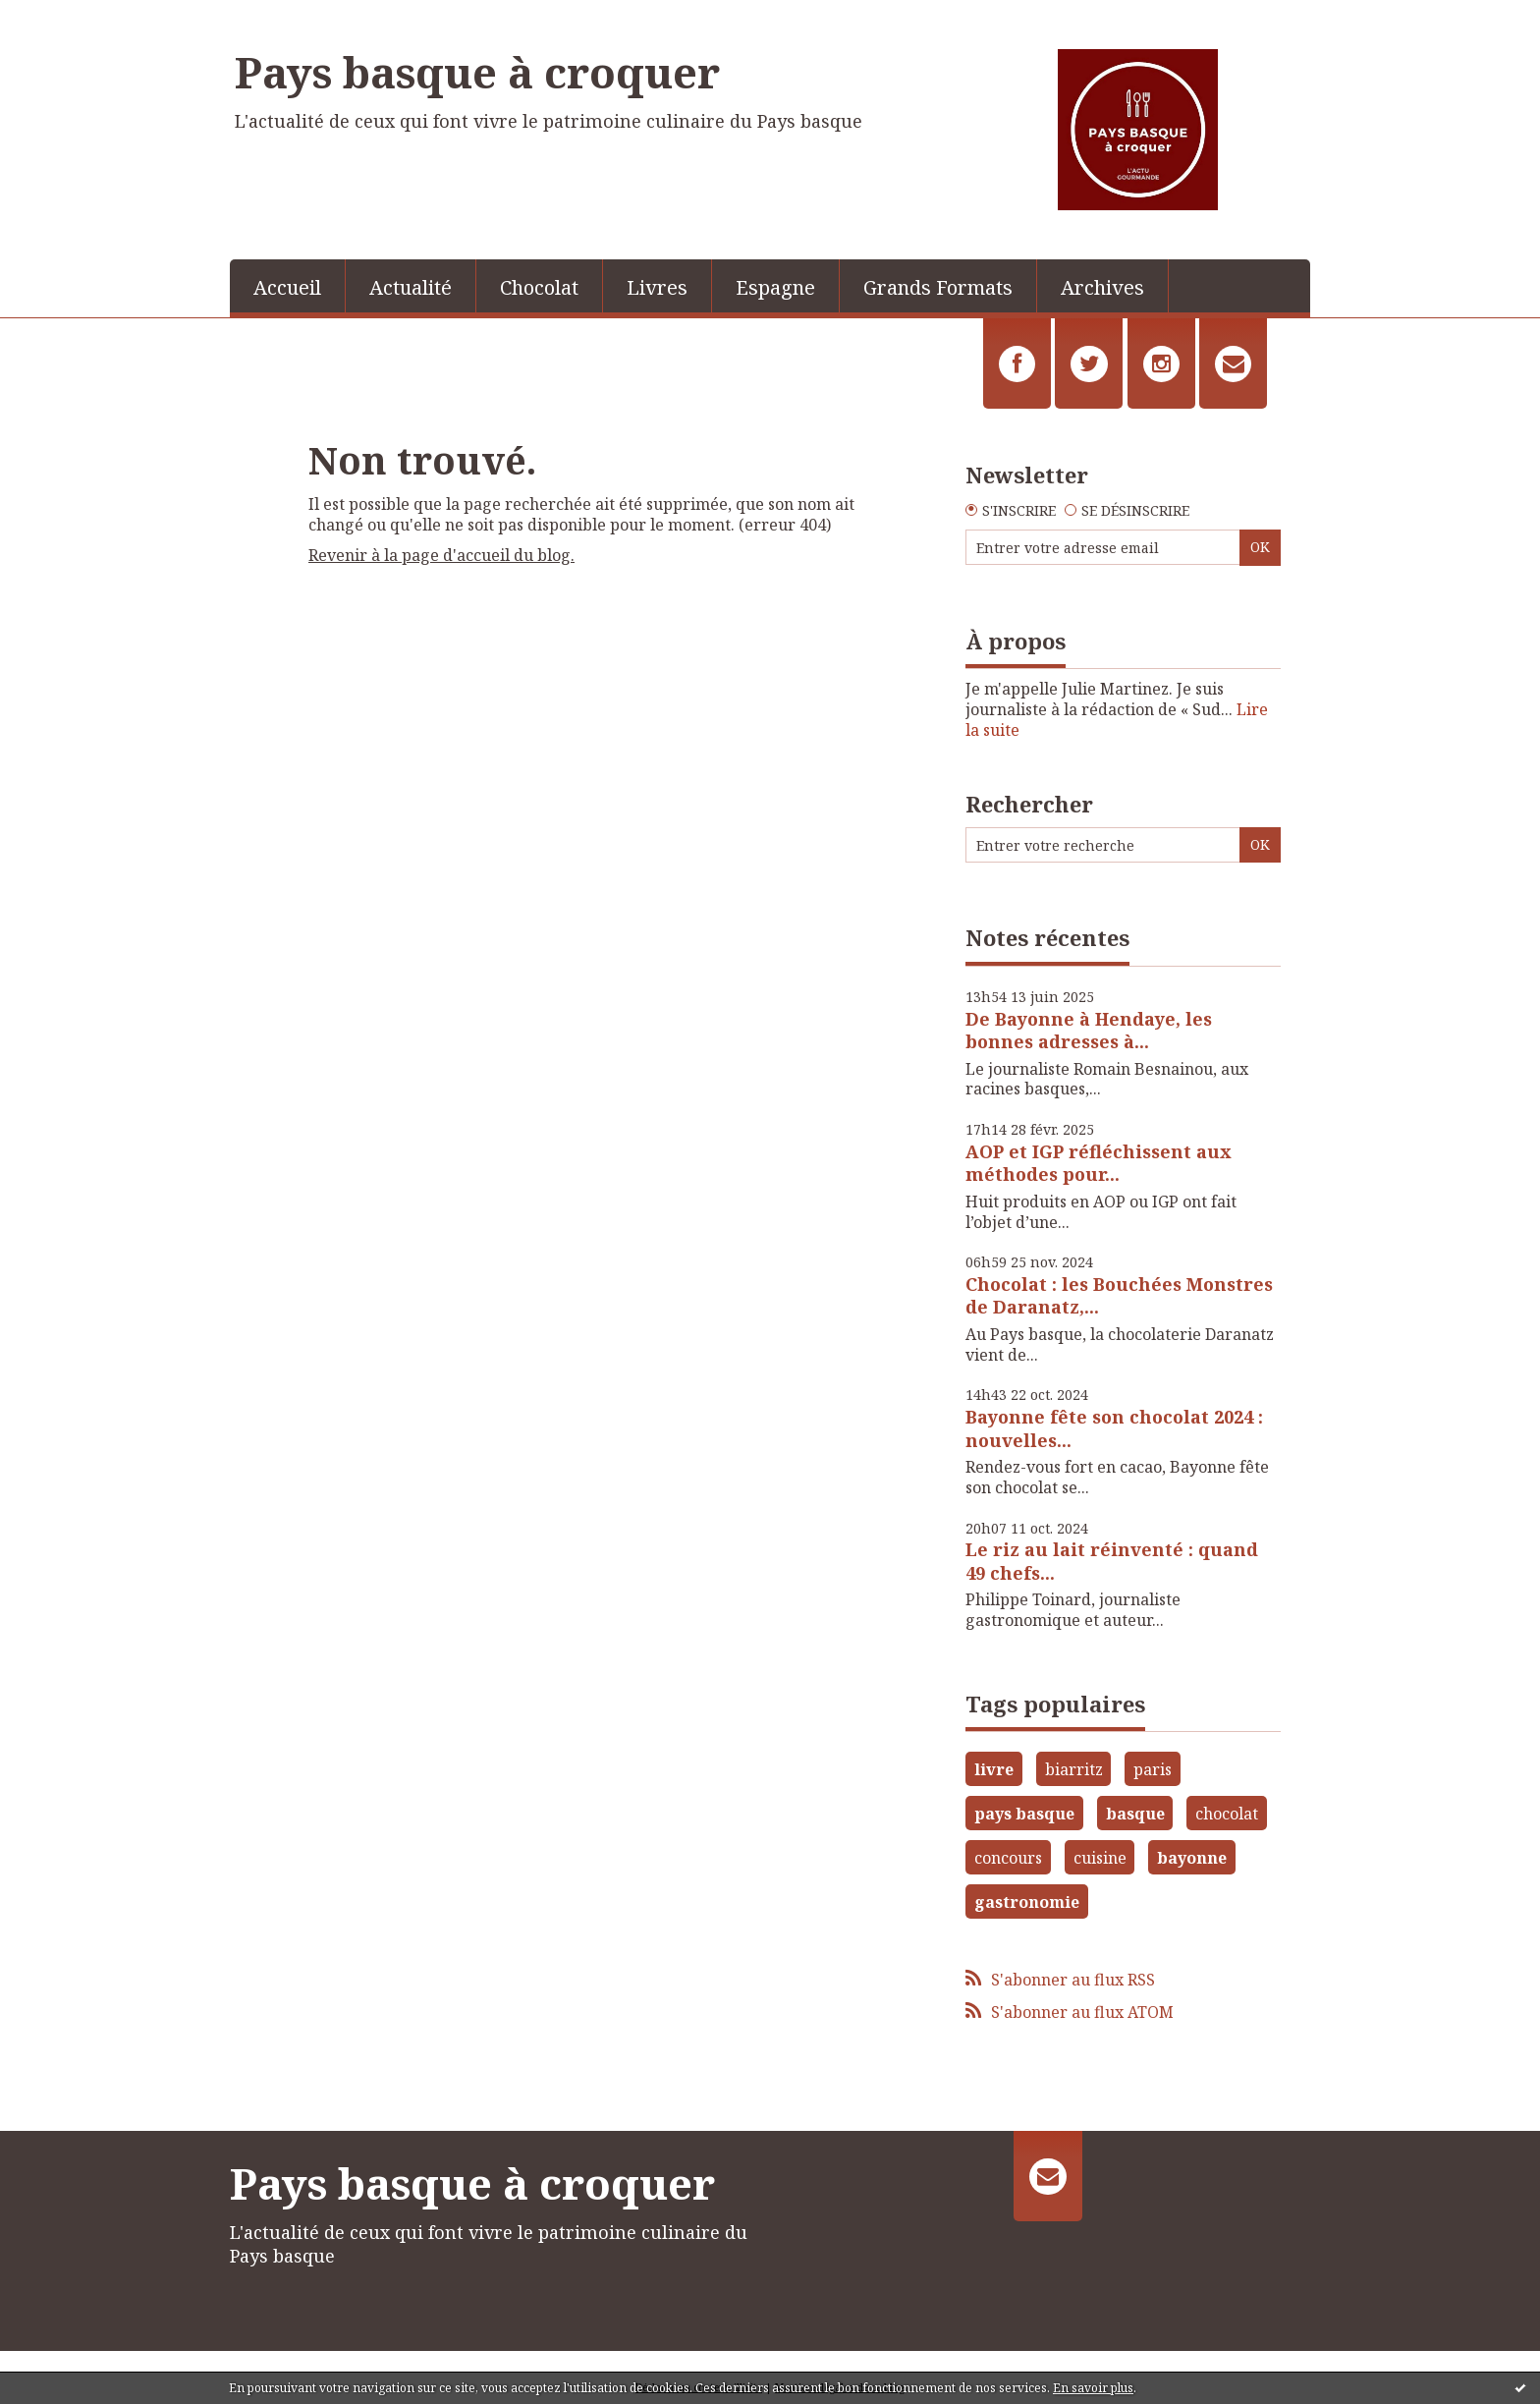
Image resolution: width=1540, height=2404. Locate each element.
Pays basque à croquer (477, 71)
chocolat (1226, 1813)
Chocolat (539, 287)
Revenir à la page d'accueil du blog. (441, 555)
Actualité (410, 287)
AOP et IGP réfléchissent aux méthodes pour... (1098, 1163)
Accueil (287, 287)
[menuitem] (288, 285)
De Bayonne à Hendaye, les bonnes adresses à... (1088, 1030)
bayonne (1192, 1858)
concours (1008, 1858)
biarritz (1074, 1769)
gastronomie (1026, 1902)
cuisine (1100, 1858)
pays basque (1024, 1813)
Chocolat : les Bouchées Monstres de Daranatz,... (1119, 1295)
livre (994, 1769)
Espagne (775, 287)
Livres (657, 287)
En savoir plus (1093, 2387)
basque (1135, 1813)
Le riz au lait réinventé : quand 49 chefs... (1111, 1560)
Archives (1102, 287)
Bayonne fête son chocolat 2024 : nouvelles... (1114, 1428)
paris (1152, 1769)
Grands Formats (938, 287)
